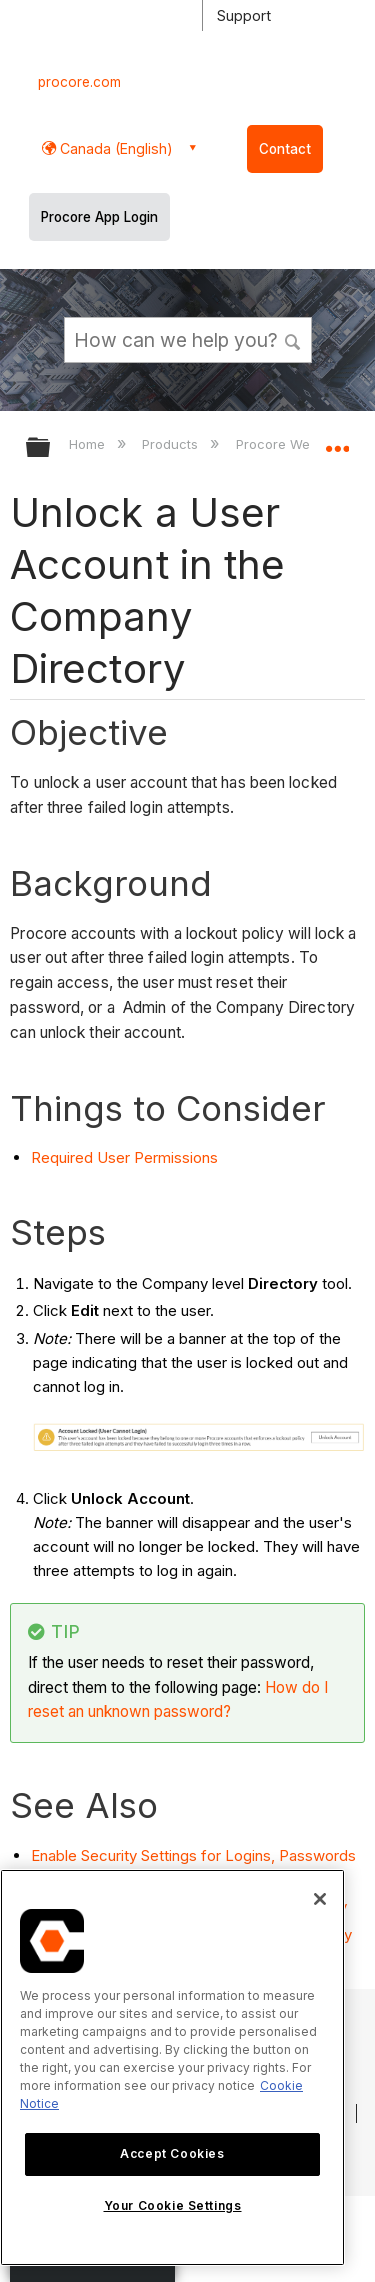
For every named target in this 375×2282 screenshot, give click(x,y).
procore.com (79, 82)
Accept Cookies (172, 2153)
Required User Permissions (124, 1157)
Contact (285, 149)
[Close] (320, 1899)
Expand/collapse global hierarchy (51, 448)
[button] (293, 339)
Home (89, 444)
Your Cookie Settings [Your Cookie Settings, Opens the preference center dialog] (173, 2205)
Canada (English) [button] (114, 148)
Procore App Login (99, 217)
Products (172, 444)
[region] (172, 2067)
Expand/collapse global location (337, 441)
